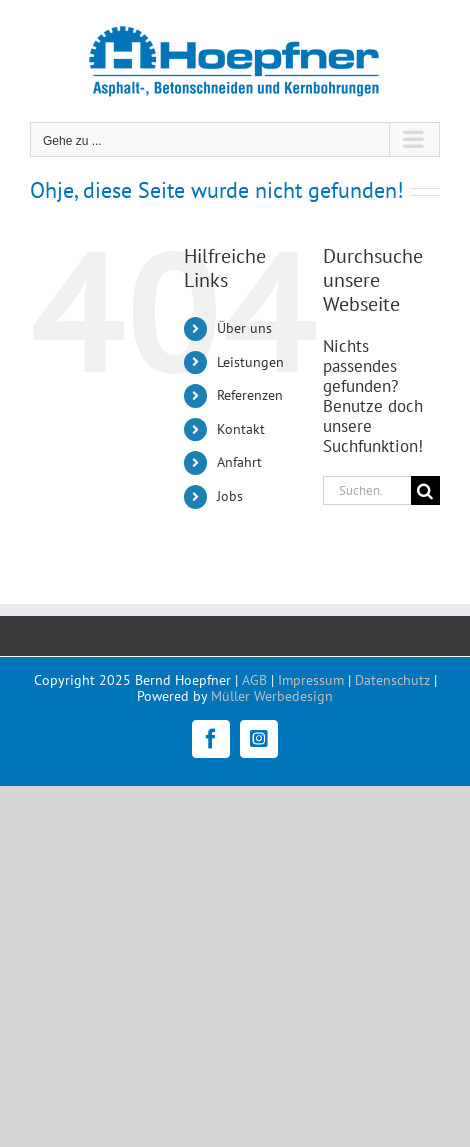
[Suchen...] (367, 490)
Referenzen (250, 395)
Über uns (244, 328)
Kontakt (241, 429)
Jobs (230, 496)
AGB (254, 680)
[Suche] (425, 490)
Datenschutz (392, 680)
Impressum (311, 680)
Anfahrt (239, 462)
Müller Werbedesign (272, 696)
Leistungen (250, 362)
